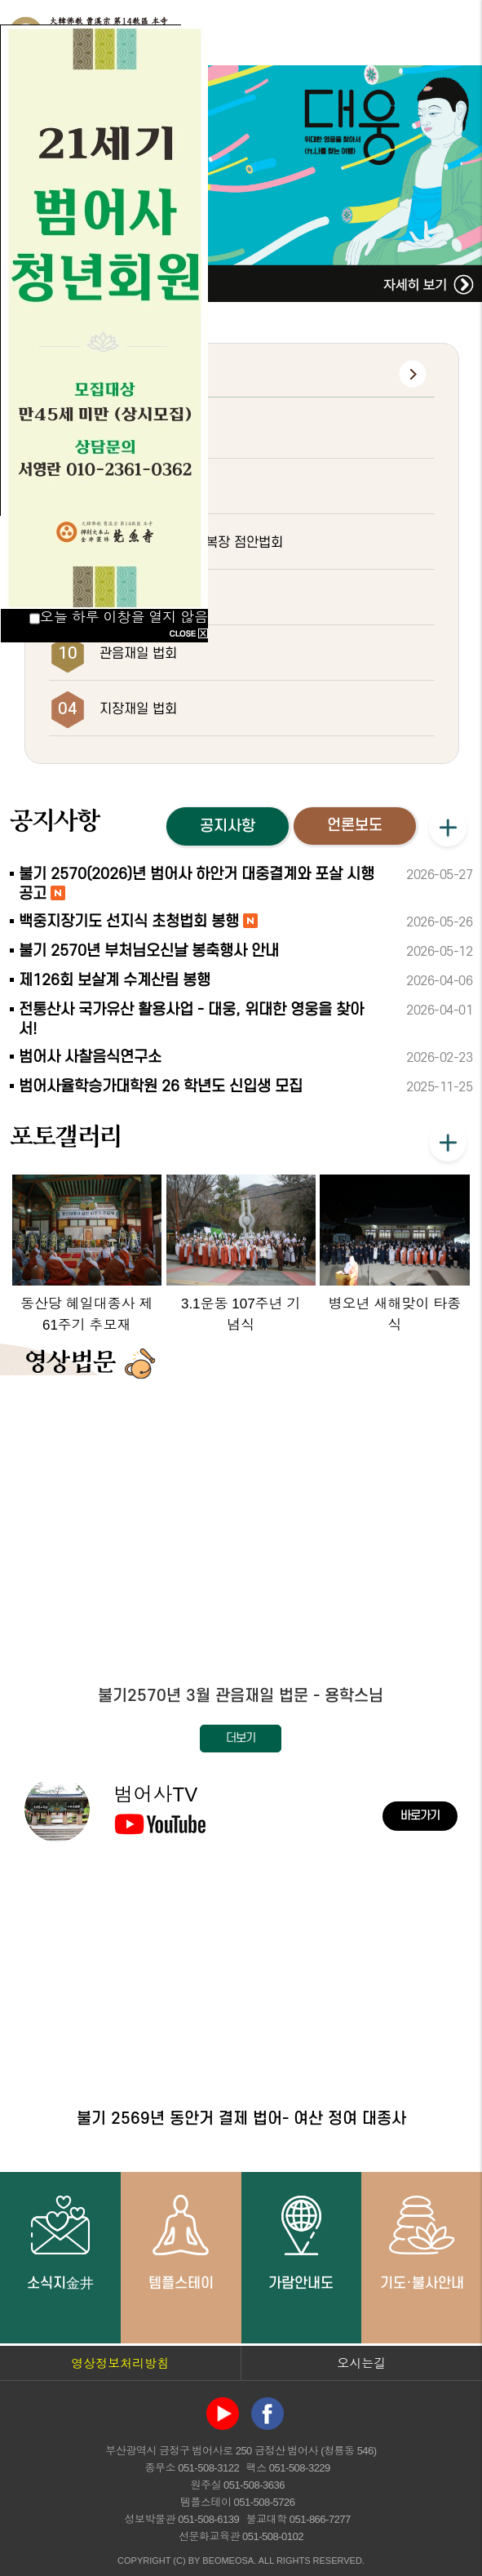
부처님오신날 (136, 487)
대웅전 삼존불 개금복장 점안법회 (191, 542)
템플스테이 (181, 2241)
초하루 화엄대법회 (150, 598)
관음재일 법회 (138, 653)
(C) (179, 2560)
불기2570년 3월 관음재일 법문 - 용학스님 (240, 1696)
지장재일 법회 (138, 709)
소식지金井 (60, 2241)
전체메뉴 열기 (453, 32)
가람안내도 (301, 2241)
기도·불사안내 (422, 2241)
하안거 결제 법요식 (152, 431)
